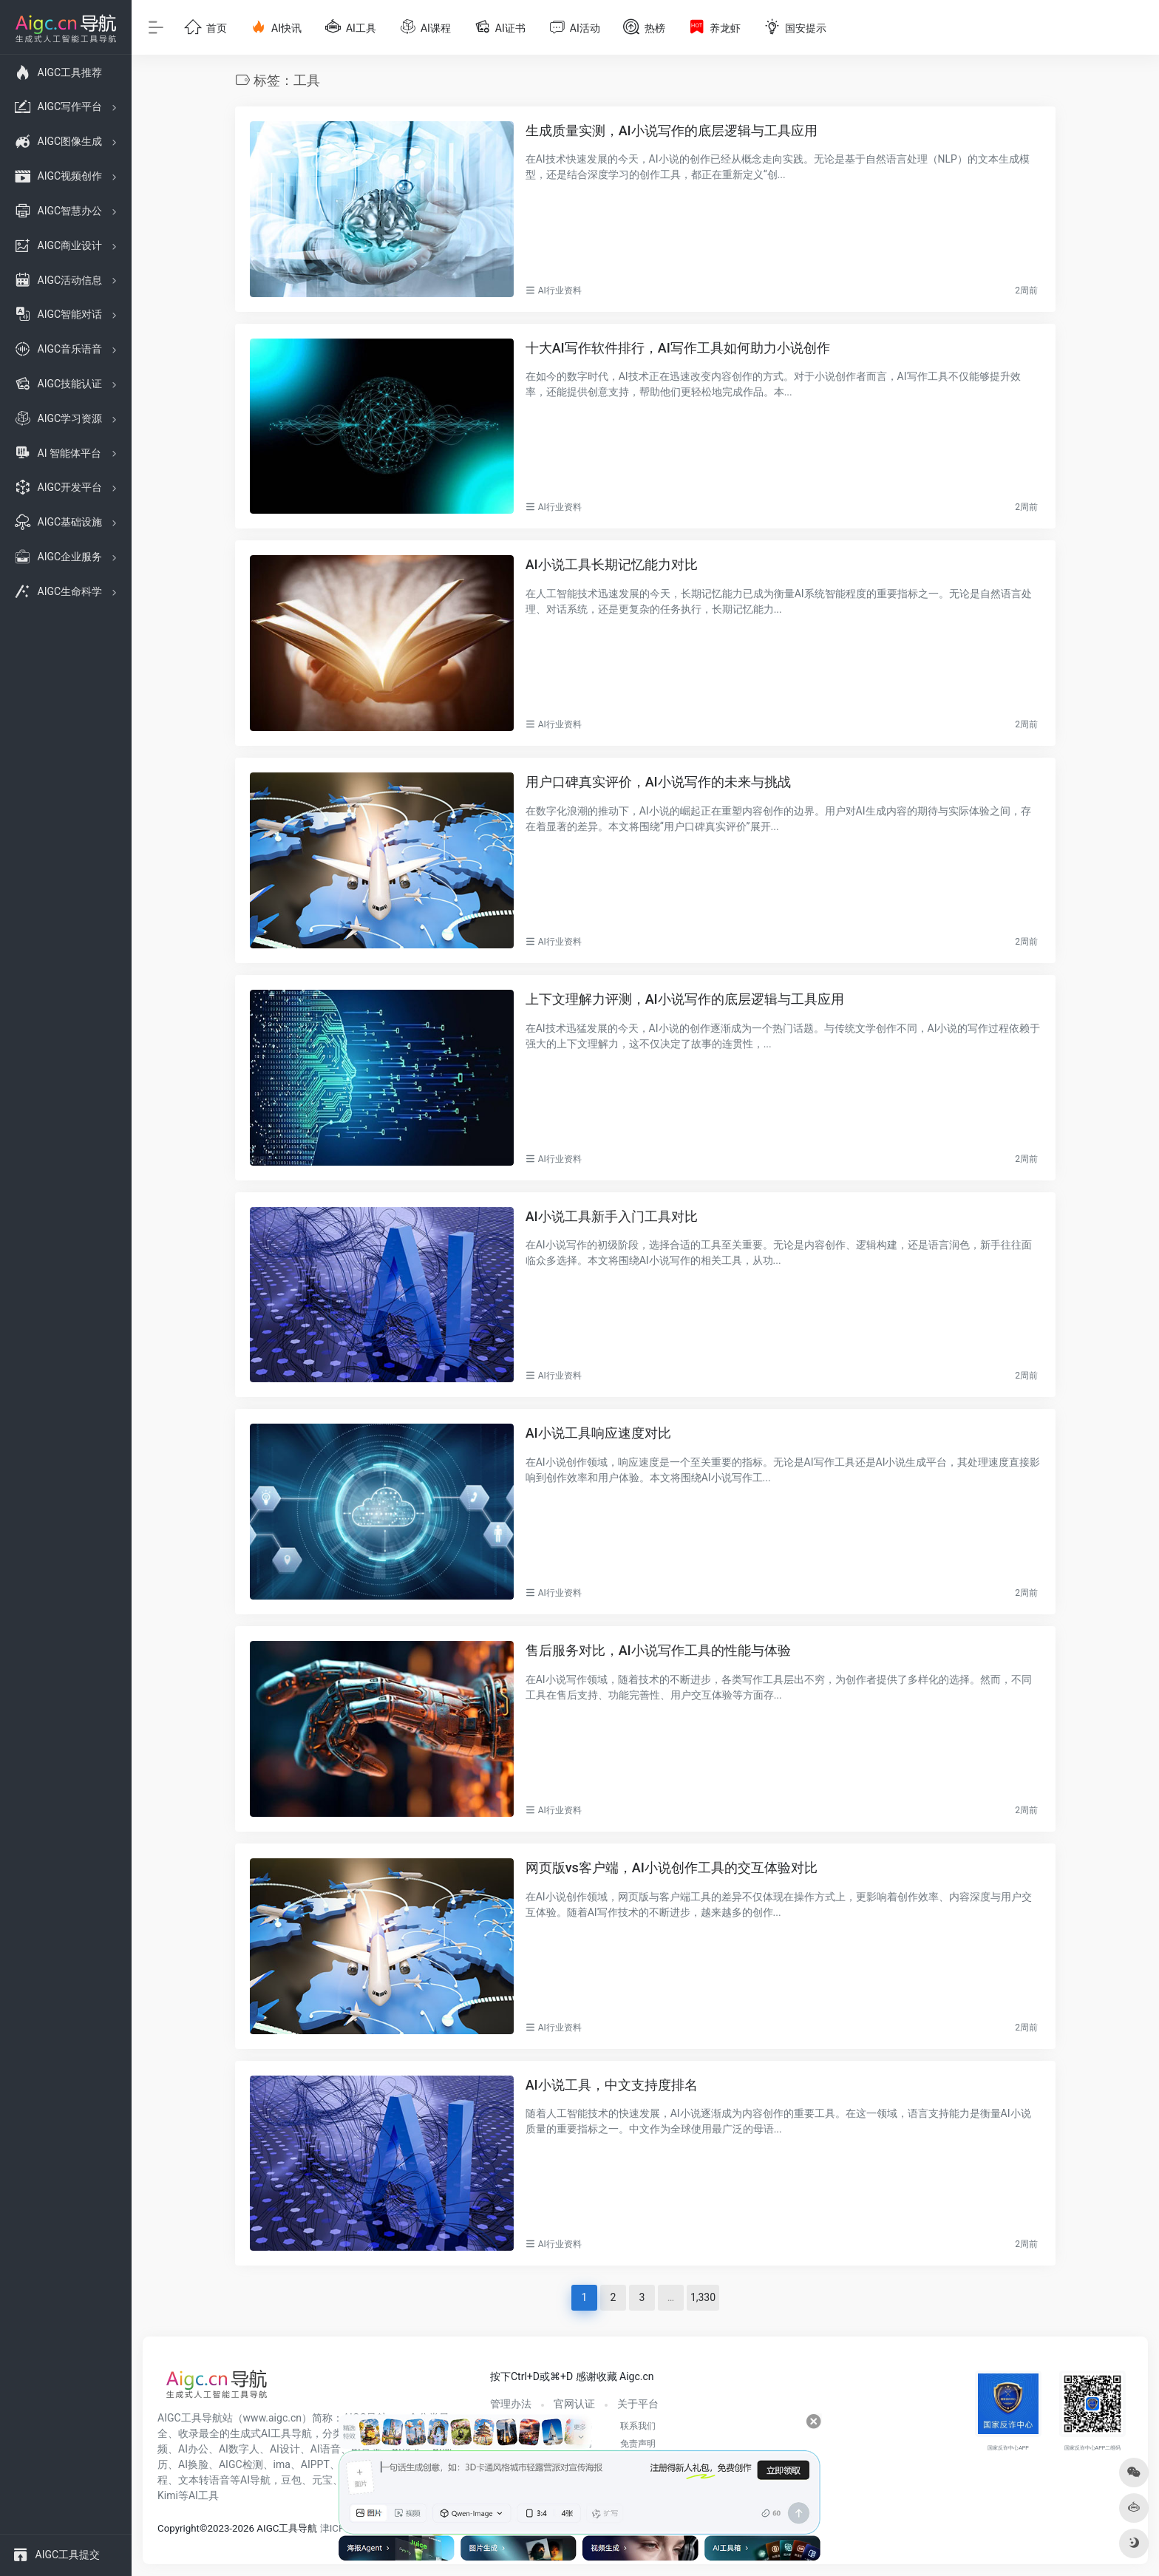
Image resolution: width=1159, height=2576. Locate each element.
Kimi (167, 2495)
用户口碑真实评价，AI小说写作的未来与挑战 (658, 781)
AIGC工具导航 (189, 2418)
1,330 (703, 2297)
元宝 (322, 2480)
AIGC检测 (241, 2464)
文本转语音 (204, 2480)
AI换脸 (193, 2464)
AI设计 (285, 2449)
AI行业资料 (560, 290)
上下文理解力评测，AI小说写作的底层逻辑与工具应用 (685, 999)
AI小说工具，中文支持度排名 (612, 2085)
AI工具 (203, 2495)
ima (281, 2464)
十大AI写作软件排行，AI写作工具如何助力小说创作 (678, 348)
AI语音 (325, 2449)
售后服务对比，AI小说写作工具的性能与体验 (658, 1650)
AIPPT (315, 2464)
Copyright (178, 2528)
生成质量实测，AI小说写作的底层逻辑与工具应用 (672, 130)
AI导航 (255, 2480)
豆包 (291, 2480)
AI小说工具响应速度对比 (598, 1433)
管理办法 (510, 2404)
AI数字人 (239, 2449)
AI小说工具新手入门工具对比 (612, 1216)
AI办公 (193, 2449)
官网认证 (574, 2404)
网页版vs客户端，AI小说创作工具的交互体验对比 (672, 1867)
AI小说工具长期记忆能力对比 (612, 564)
